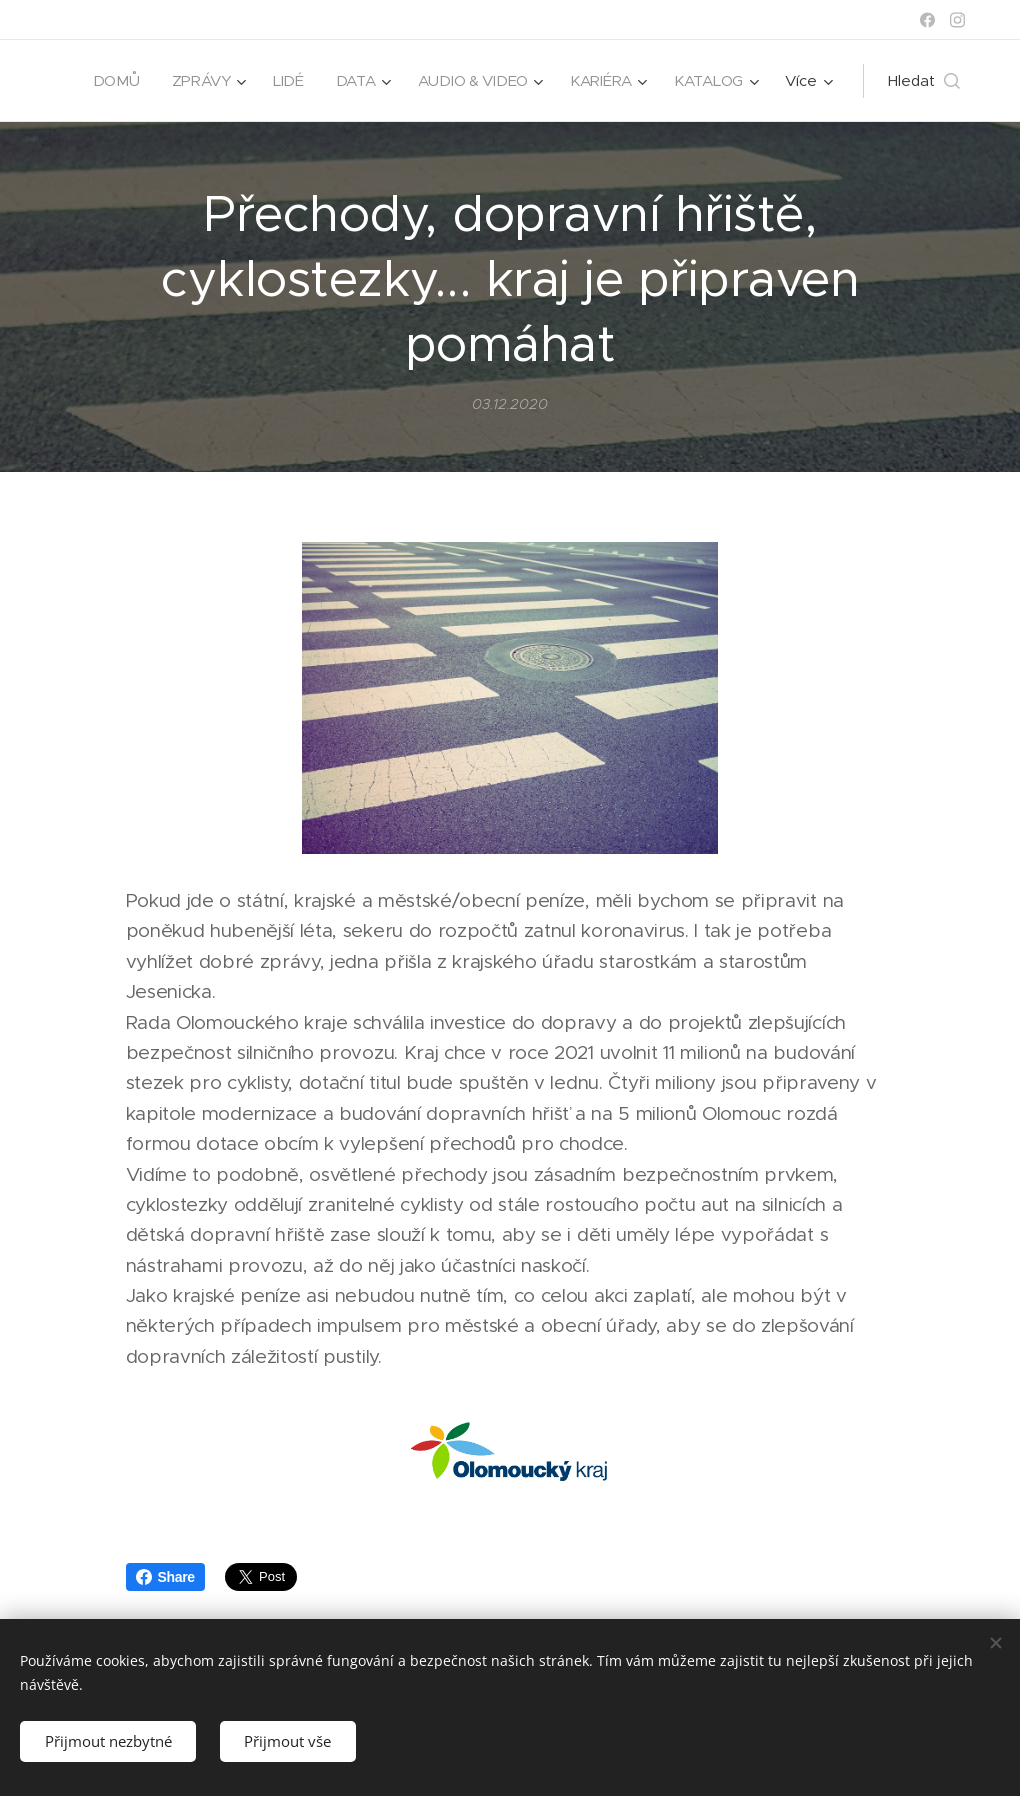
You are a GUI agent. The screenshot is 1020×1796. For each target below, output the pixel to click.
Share (165, 1577)
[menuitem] (222, 81)
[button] (924, 81)
